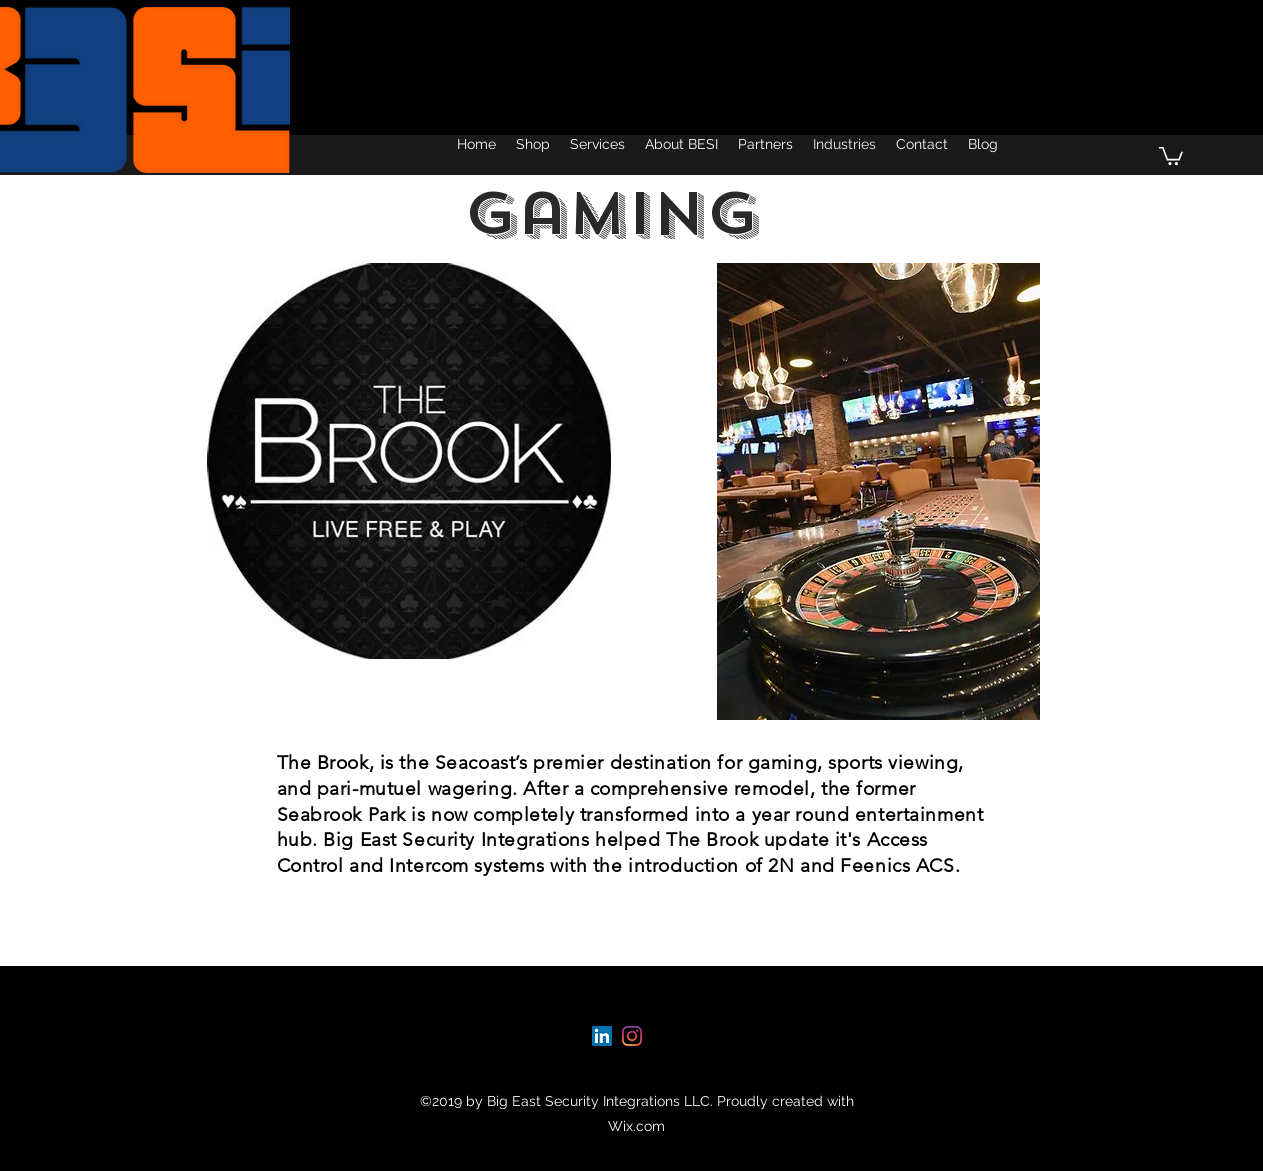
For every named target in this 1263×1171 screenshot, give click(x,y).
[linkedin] (602, 1036)
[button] (1171, 155)
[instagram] (632, 1036)
